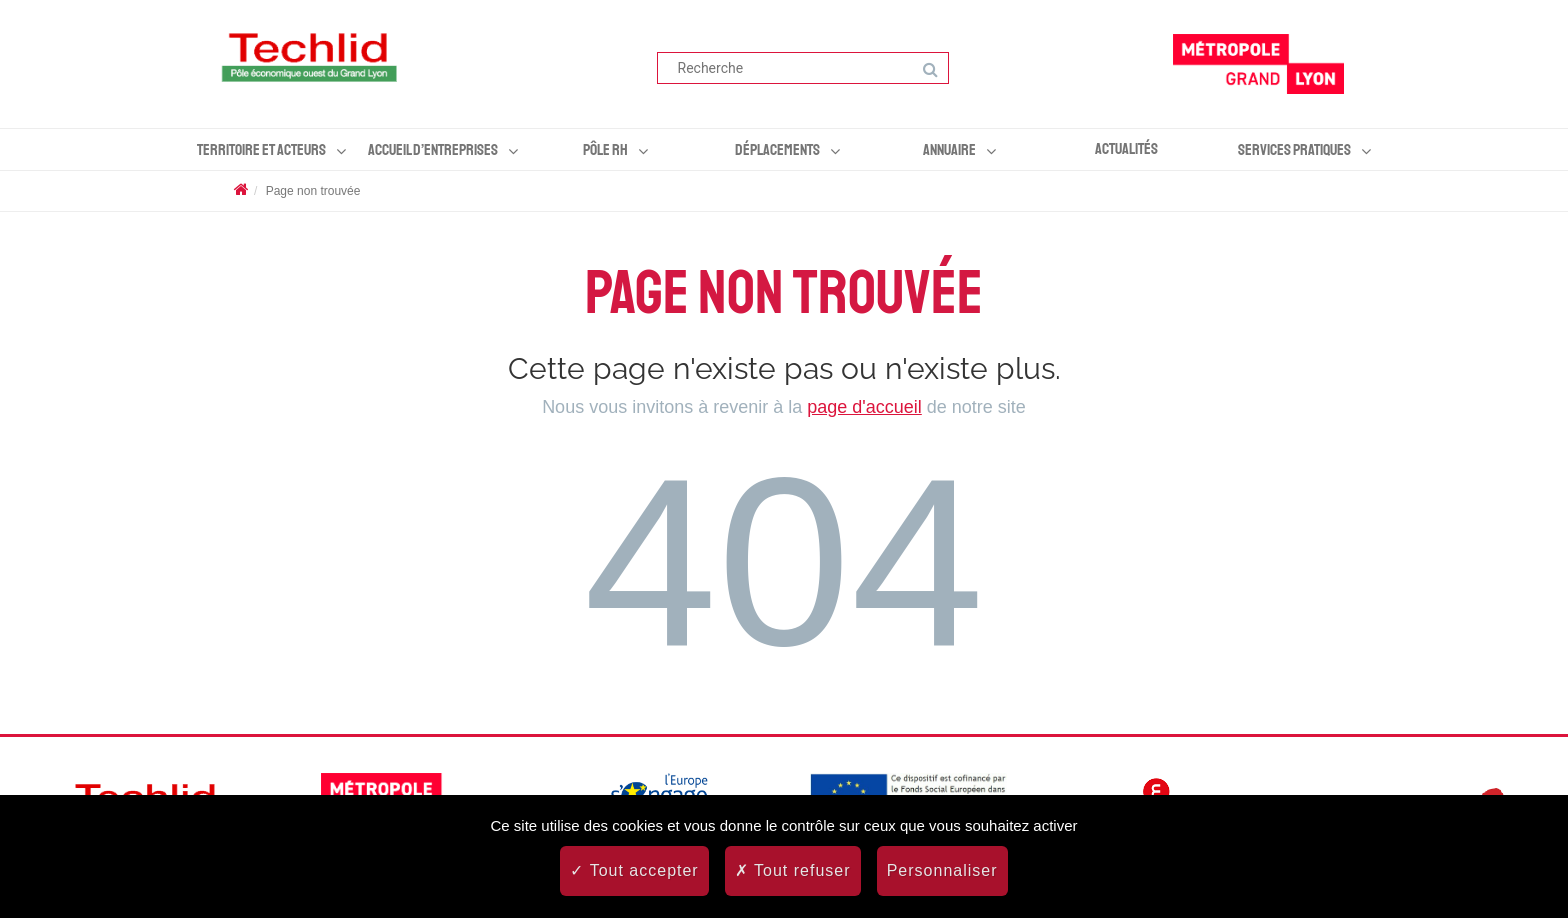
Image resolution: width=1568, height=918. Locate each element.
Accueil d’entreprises (433, 150)
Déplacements (777, 150)
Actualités (1126, 149)
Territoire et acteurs (261, 150)
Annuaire (949, 150)
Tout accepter (634, 870)
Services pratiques (1294, 150)
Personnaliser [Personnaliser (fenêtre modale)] (942, 870)
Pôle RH (605, 150)
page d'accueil (864, 407)
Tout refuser (793, 870)
